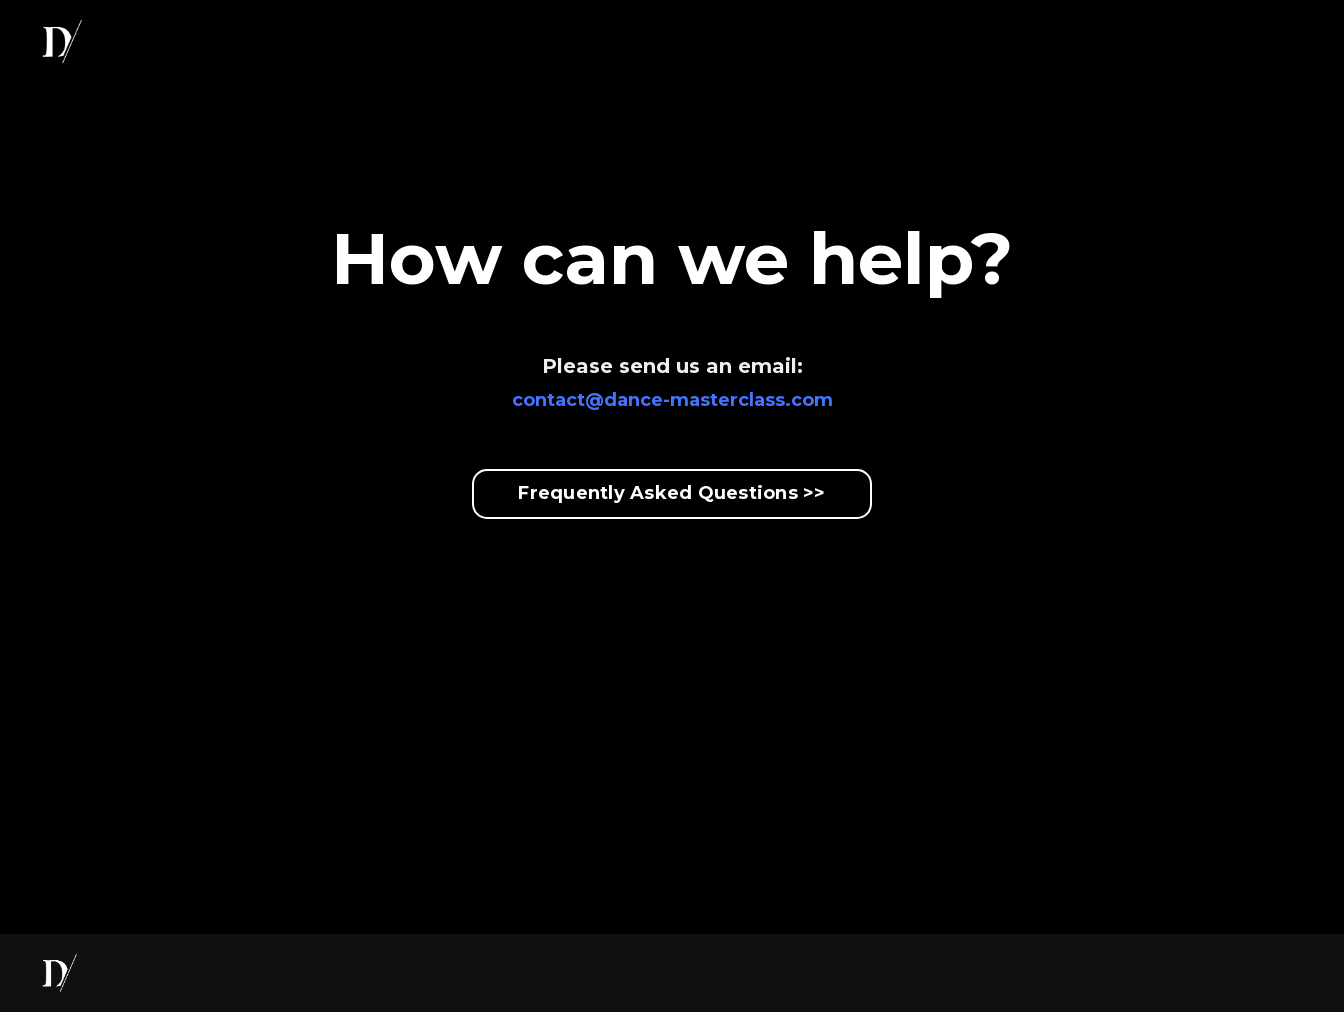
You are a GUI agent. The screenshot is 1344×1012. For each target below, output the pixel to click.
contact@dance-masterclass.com (672, 400)
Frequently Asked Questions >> (671, 493)
